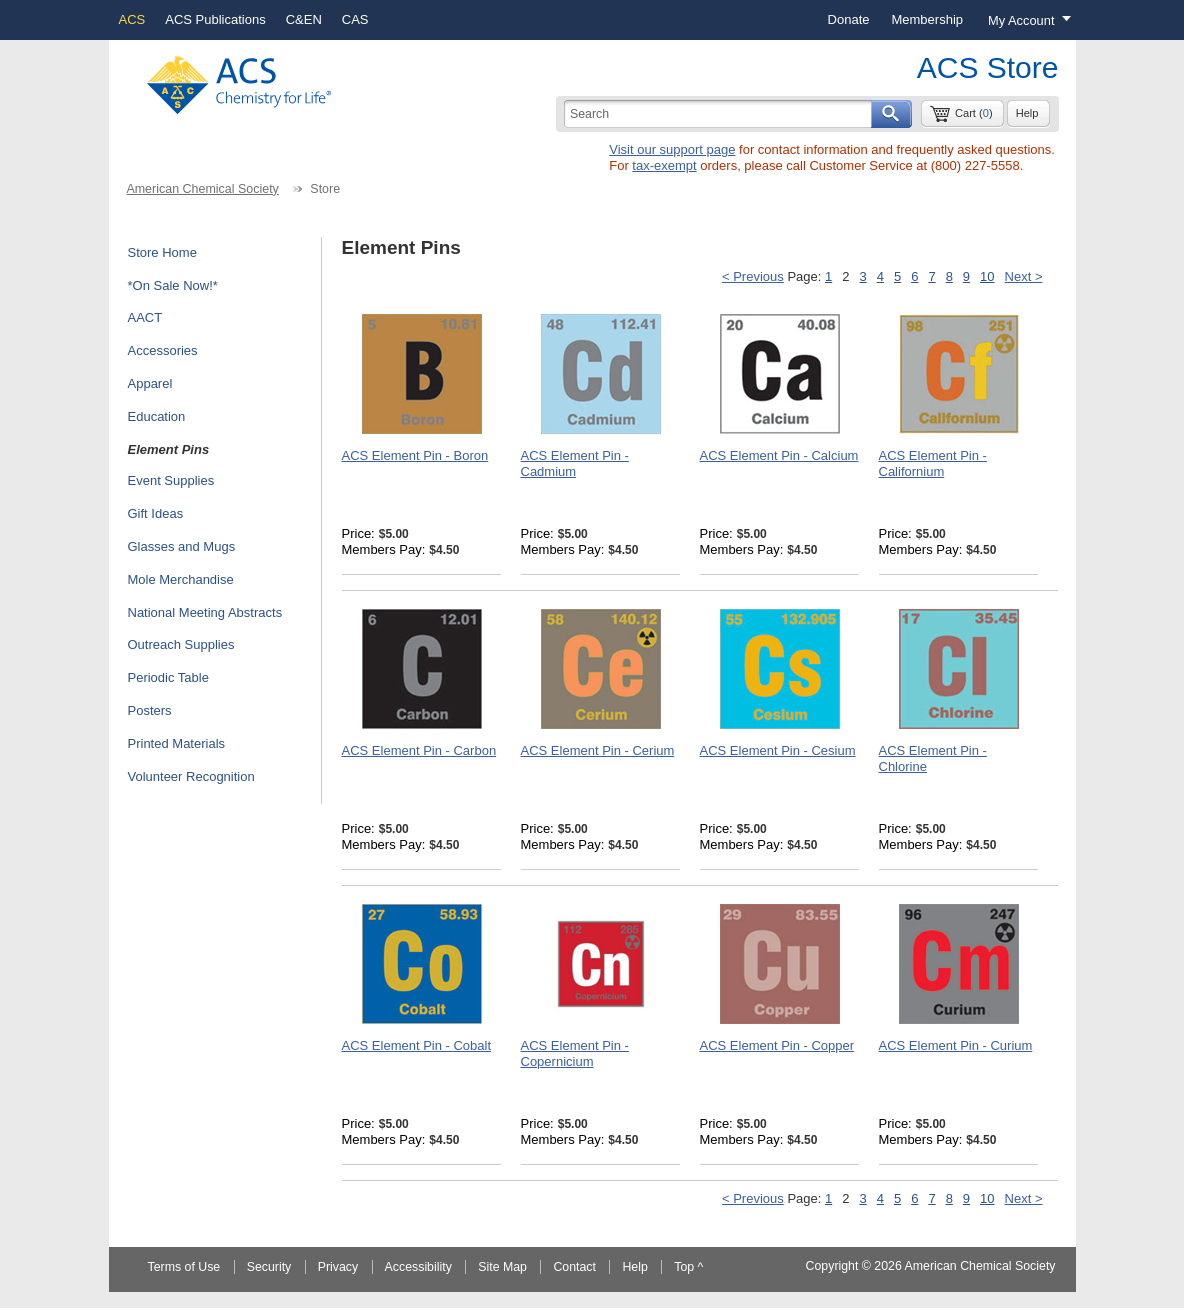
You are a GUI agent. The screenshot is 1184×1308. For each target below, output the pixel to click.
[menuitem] (849, 20)
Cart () (974, 113)
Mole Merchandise (181, 579)
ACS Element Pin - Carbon (419, 750)
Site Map (502, 1267)
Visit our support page (672, 149)
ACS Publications (215, 19)
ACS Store (988, 67)
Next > (1024, 276)
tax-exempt (664, 165)
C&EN (304, 19)
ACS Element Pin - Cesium (778, 750)
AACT (145, 317)
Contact (574, 1267)
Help (1027, 113)
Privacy (338, 1267)
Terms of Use (184, 1267)
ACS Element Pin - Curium (956, 1045)
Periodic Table (168, 677)
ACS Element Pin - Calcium (779, 455)
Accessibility (418, 1267)
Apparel (150, 383)
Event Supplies (171, 480)
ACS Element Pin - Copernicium (575, 1053)
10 (987, 276)
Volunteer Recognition (191, 776)
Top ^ (688, 1267)
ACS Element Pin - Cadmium (575, 463)
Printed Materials (177, 743)
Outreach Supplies (181, 644)
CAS (355, 19)
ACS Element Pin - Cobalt (417, 1045)
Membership (927, 19)
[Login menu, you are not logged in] (1024, 20)
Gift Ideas (156, 513)
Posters (150, 710)
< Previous (753, 276)
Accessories (163, 350)
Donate (849, 19)
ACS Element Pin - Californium (933, 463)
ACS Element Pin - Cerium (598, 750)
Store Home (162, 252)
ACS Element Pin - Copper (777, 1045)
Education (157, 416)
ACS (132, 19)
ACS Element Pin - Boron (415, 455)
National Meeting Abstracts (205, 612)
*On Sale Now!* (173, 285)
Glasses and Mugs (182, 546)
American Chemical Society (202, 189)
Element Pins (169, 449)
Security (269, 1267)
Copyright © (838, 1266)
